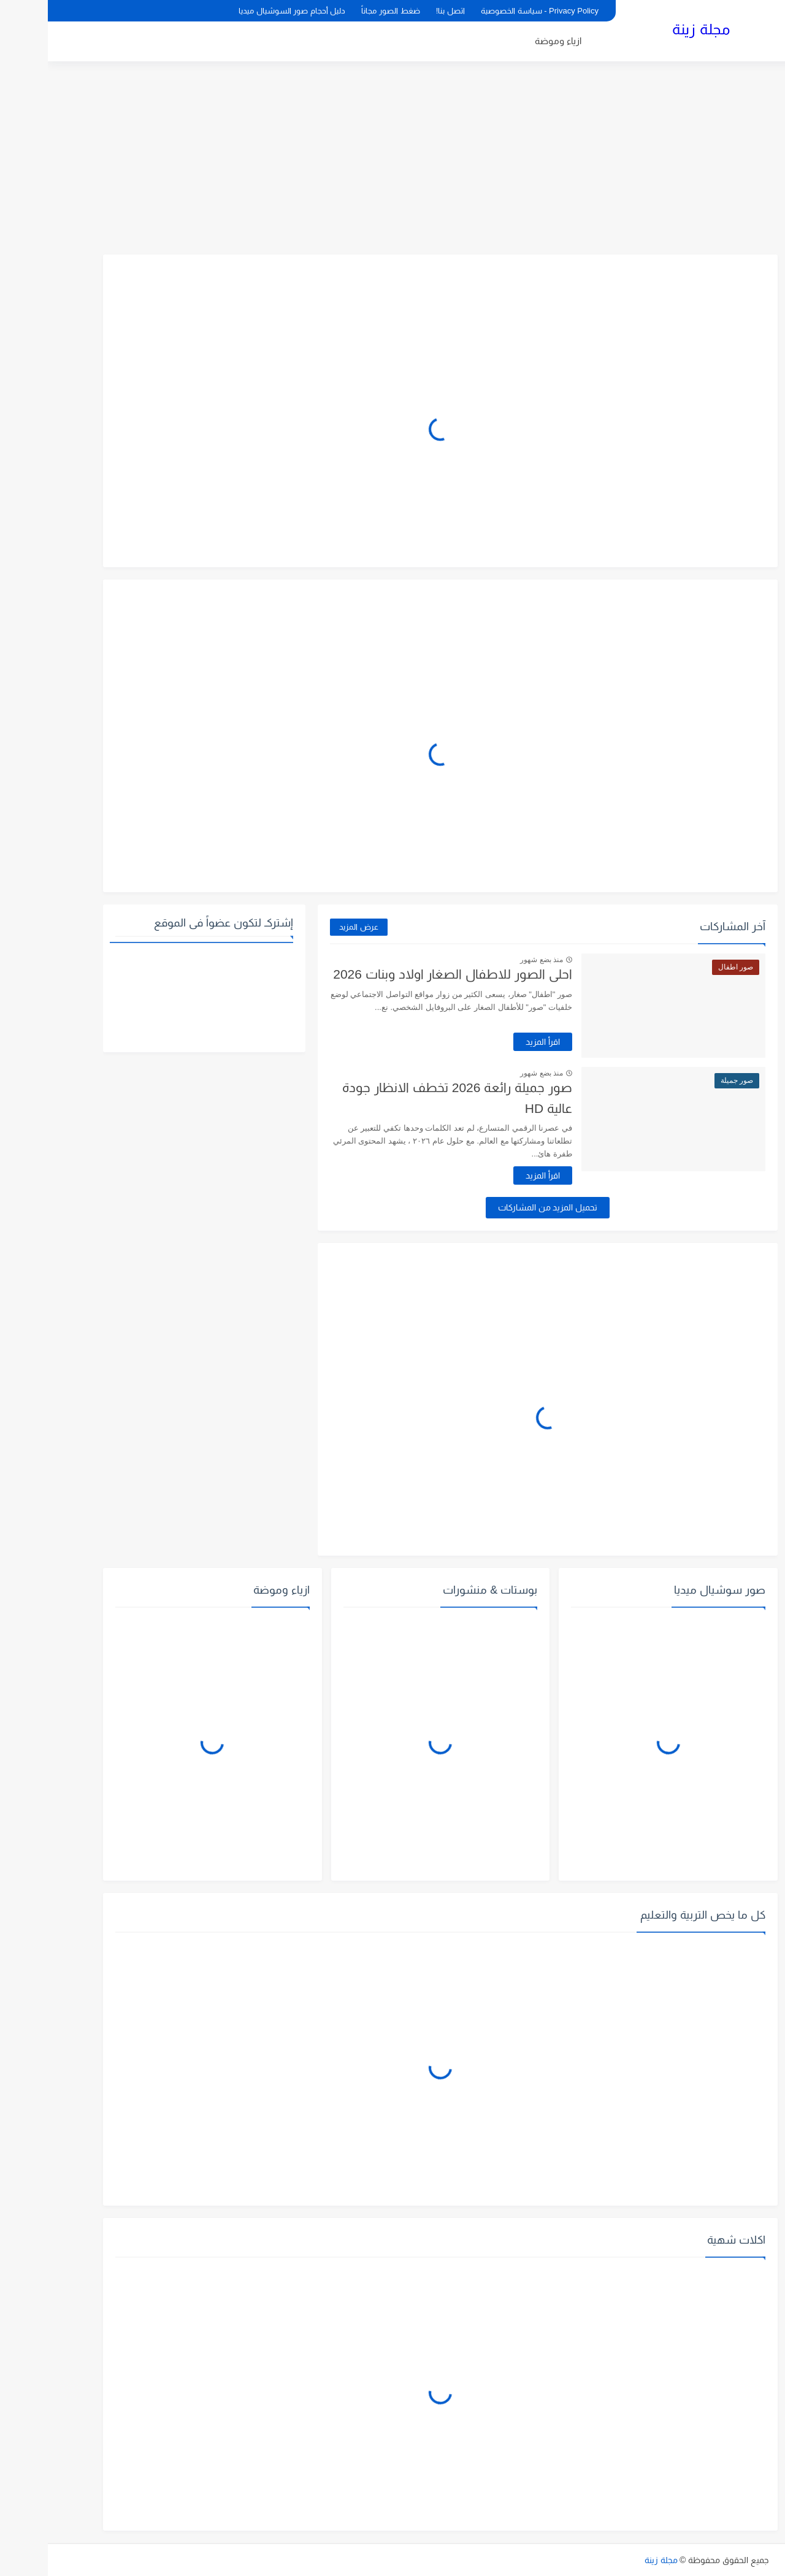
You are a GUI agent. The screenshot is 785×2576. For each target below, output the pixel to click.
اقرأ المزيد (495, 1042)
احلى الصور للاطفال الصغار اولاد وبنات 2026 (404, 974)
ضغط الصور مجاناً (342, 10)
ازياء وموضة (510, 41)
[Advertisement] (392, 159)
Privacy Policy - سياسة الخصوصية (492, 10)
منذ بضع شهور (493, 959)
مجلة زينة (653, 29)
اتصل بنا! (402, 10)
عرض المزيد (311, 926)
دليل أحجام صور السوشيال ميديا (244, 10)
